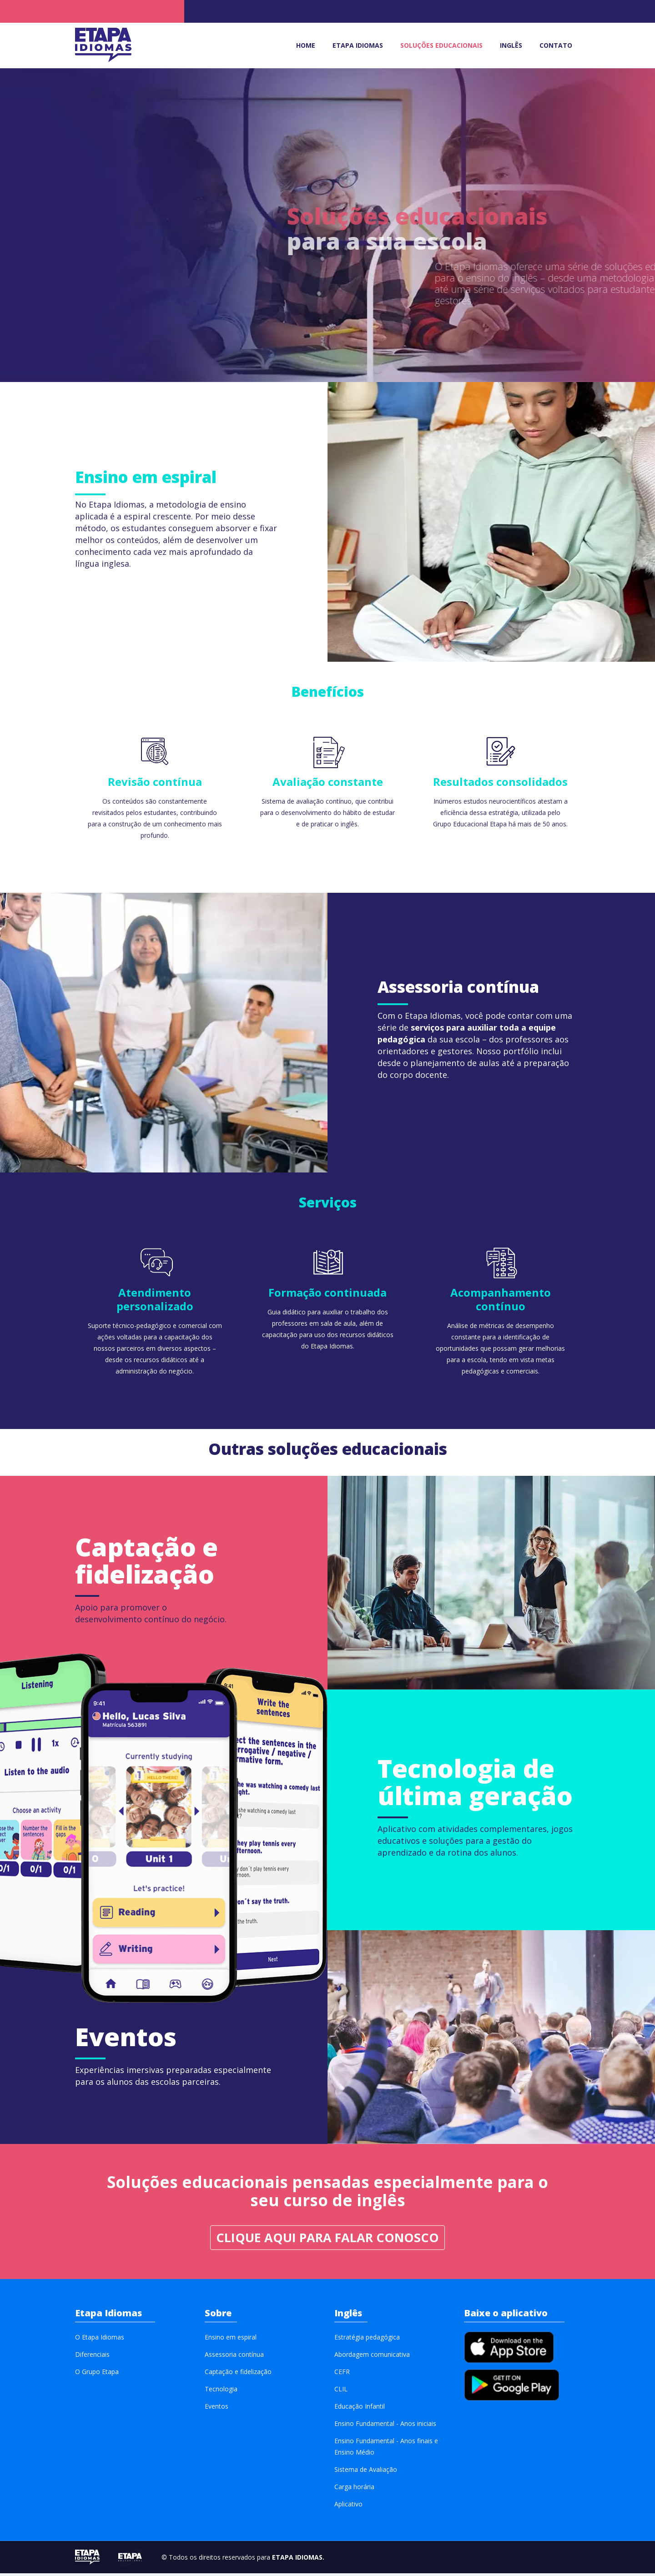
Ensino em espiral (231, 2339)
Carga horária (354, 2489)
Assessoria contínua (234, 2357)
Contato (555, 45)
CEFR (342, 2374)
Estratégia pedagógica (367, 2339)
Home (305, 45)
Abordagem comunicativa (372, 2357)
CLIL (341, 2391)
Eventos (216, 2409)
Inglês (511, 45)
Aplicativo (348, 2506)
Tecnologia (221, 2391)
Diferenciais (92, 2357)
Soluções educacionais (441, 45)
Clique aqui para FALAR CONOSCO (327, 2239)
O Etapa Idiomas (99, 2339)
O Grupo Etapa (97, 2374)
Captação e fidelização (238, 2374)
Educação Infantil (359, 2409)
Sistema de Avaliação (365, 2472)
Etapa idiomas (358, 45)
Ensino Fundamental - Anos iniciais (385, 2426)
